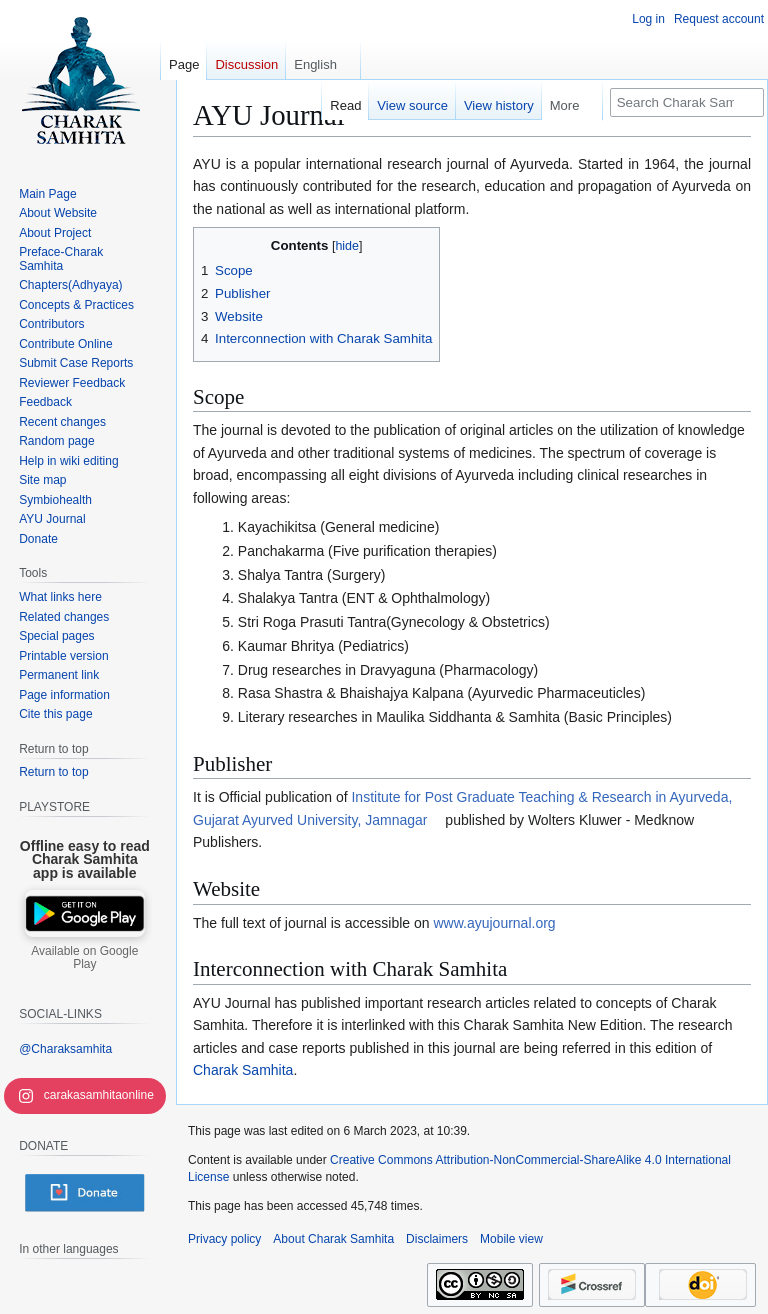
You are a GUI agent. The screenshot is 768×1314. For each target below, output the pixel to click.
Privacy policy (224, 1239)
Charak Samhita (243, 1070)
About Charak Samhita (333, 1239)
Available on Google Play (84, 958)
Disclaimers (437, 1239)
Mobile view (511, 1239)
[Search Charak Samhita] (687, 102)
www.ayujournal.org (494, 923)
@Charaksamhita (65, 1049)
